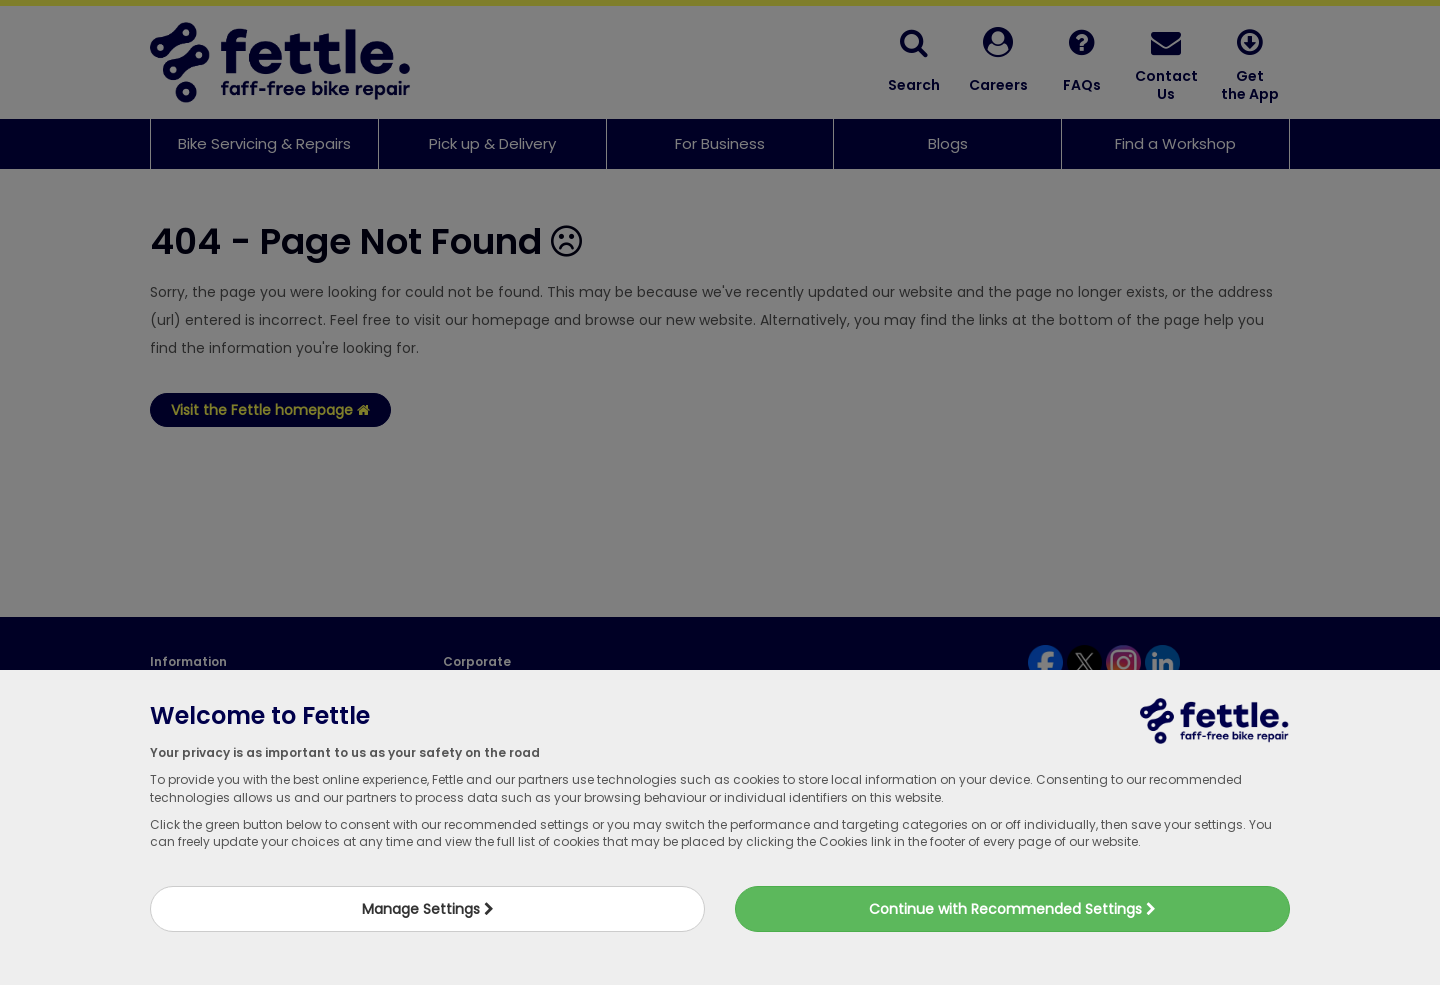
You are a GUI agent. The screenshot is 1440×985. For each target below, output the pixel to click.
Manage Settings (428, 909)
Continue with (1012, 909)
